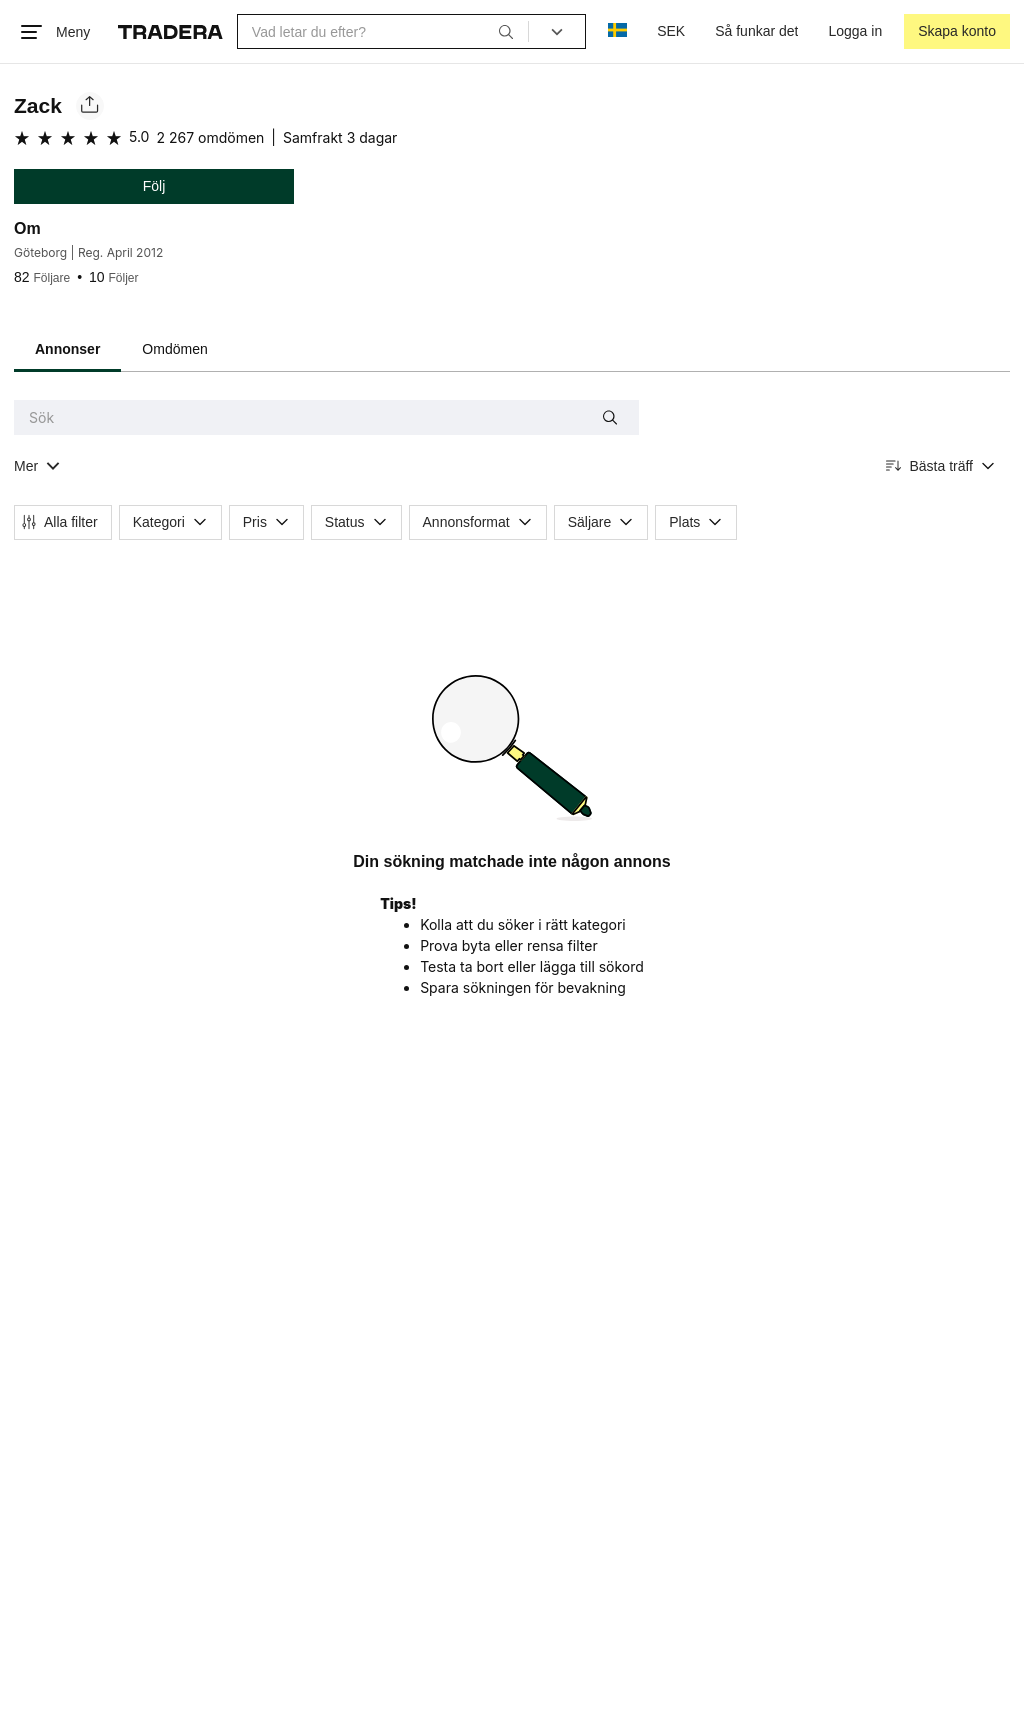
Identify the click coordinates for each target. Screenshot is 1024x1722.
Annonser (67, 349)
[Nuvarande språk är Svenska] (617, 31)
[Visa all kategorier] (37, 466)
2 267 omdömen (210, 137)
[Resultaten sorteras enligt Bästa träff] (941, 466)
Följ (154, 186)
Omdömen (174, 349)
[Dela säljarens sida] (90, 106)
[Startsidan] (170, 32)
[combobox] (383, 31)
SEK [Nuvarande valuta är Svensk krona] (671, 31)
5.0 (139, 136)
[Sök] (506, 31)
